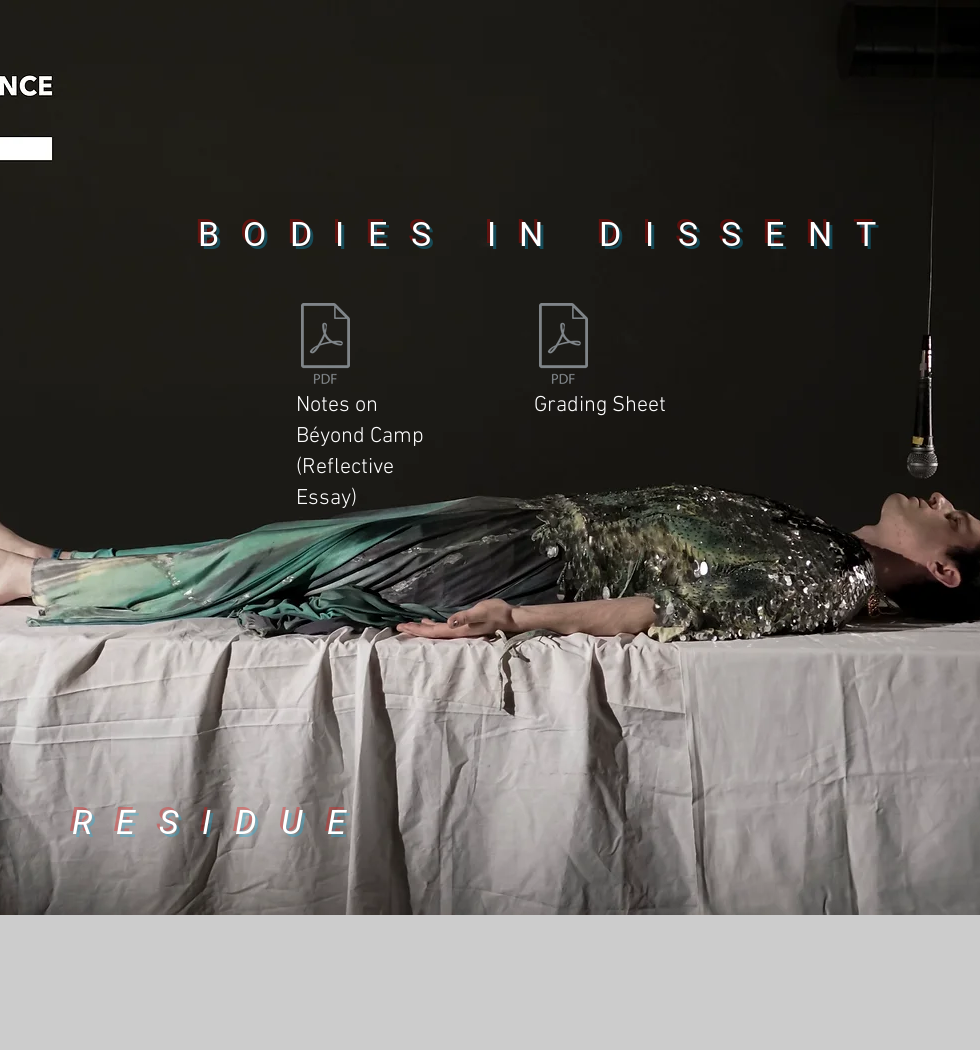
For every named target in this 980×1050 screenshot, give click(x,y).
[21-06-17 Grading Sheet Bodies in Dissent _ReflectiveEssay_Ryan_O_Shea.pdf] (563, 346)
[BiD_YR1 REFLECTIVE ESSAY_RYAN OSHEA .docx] (325, 346)
